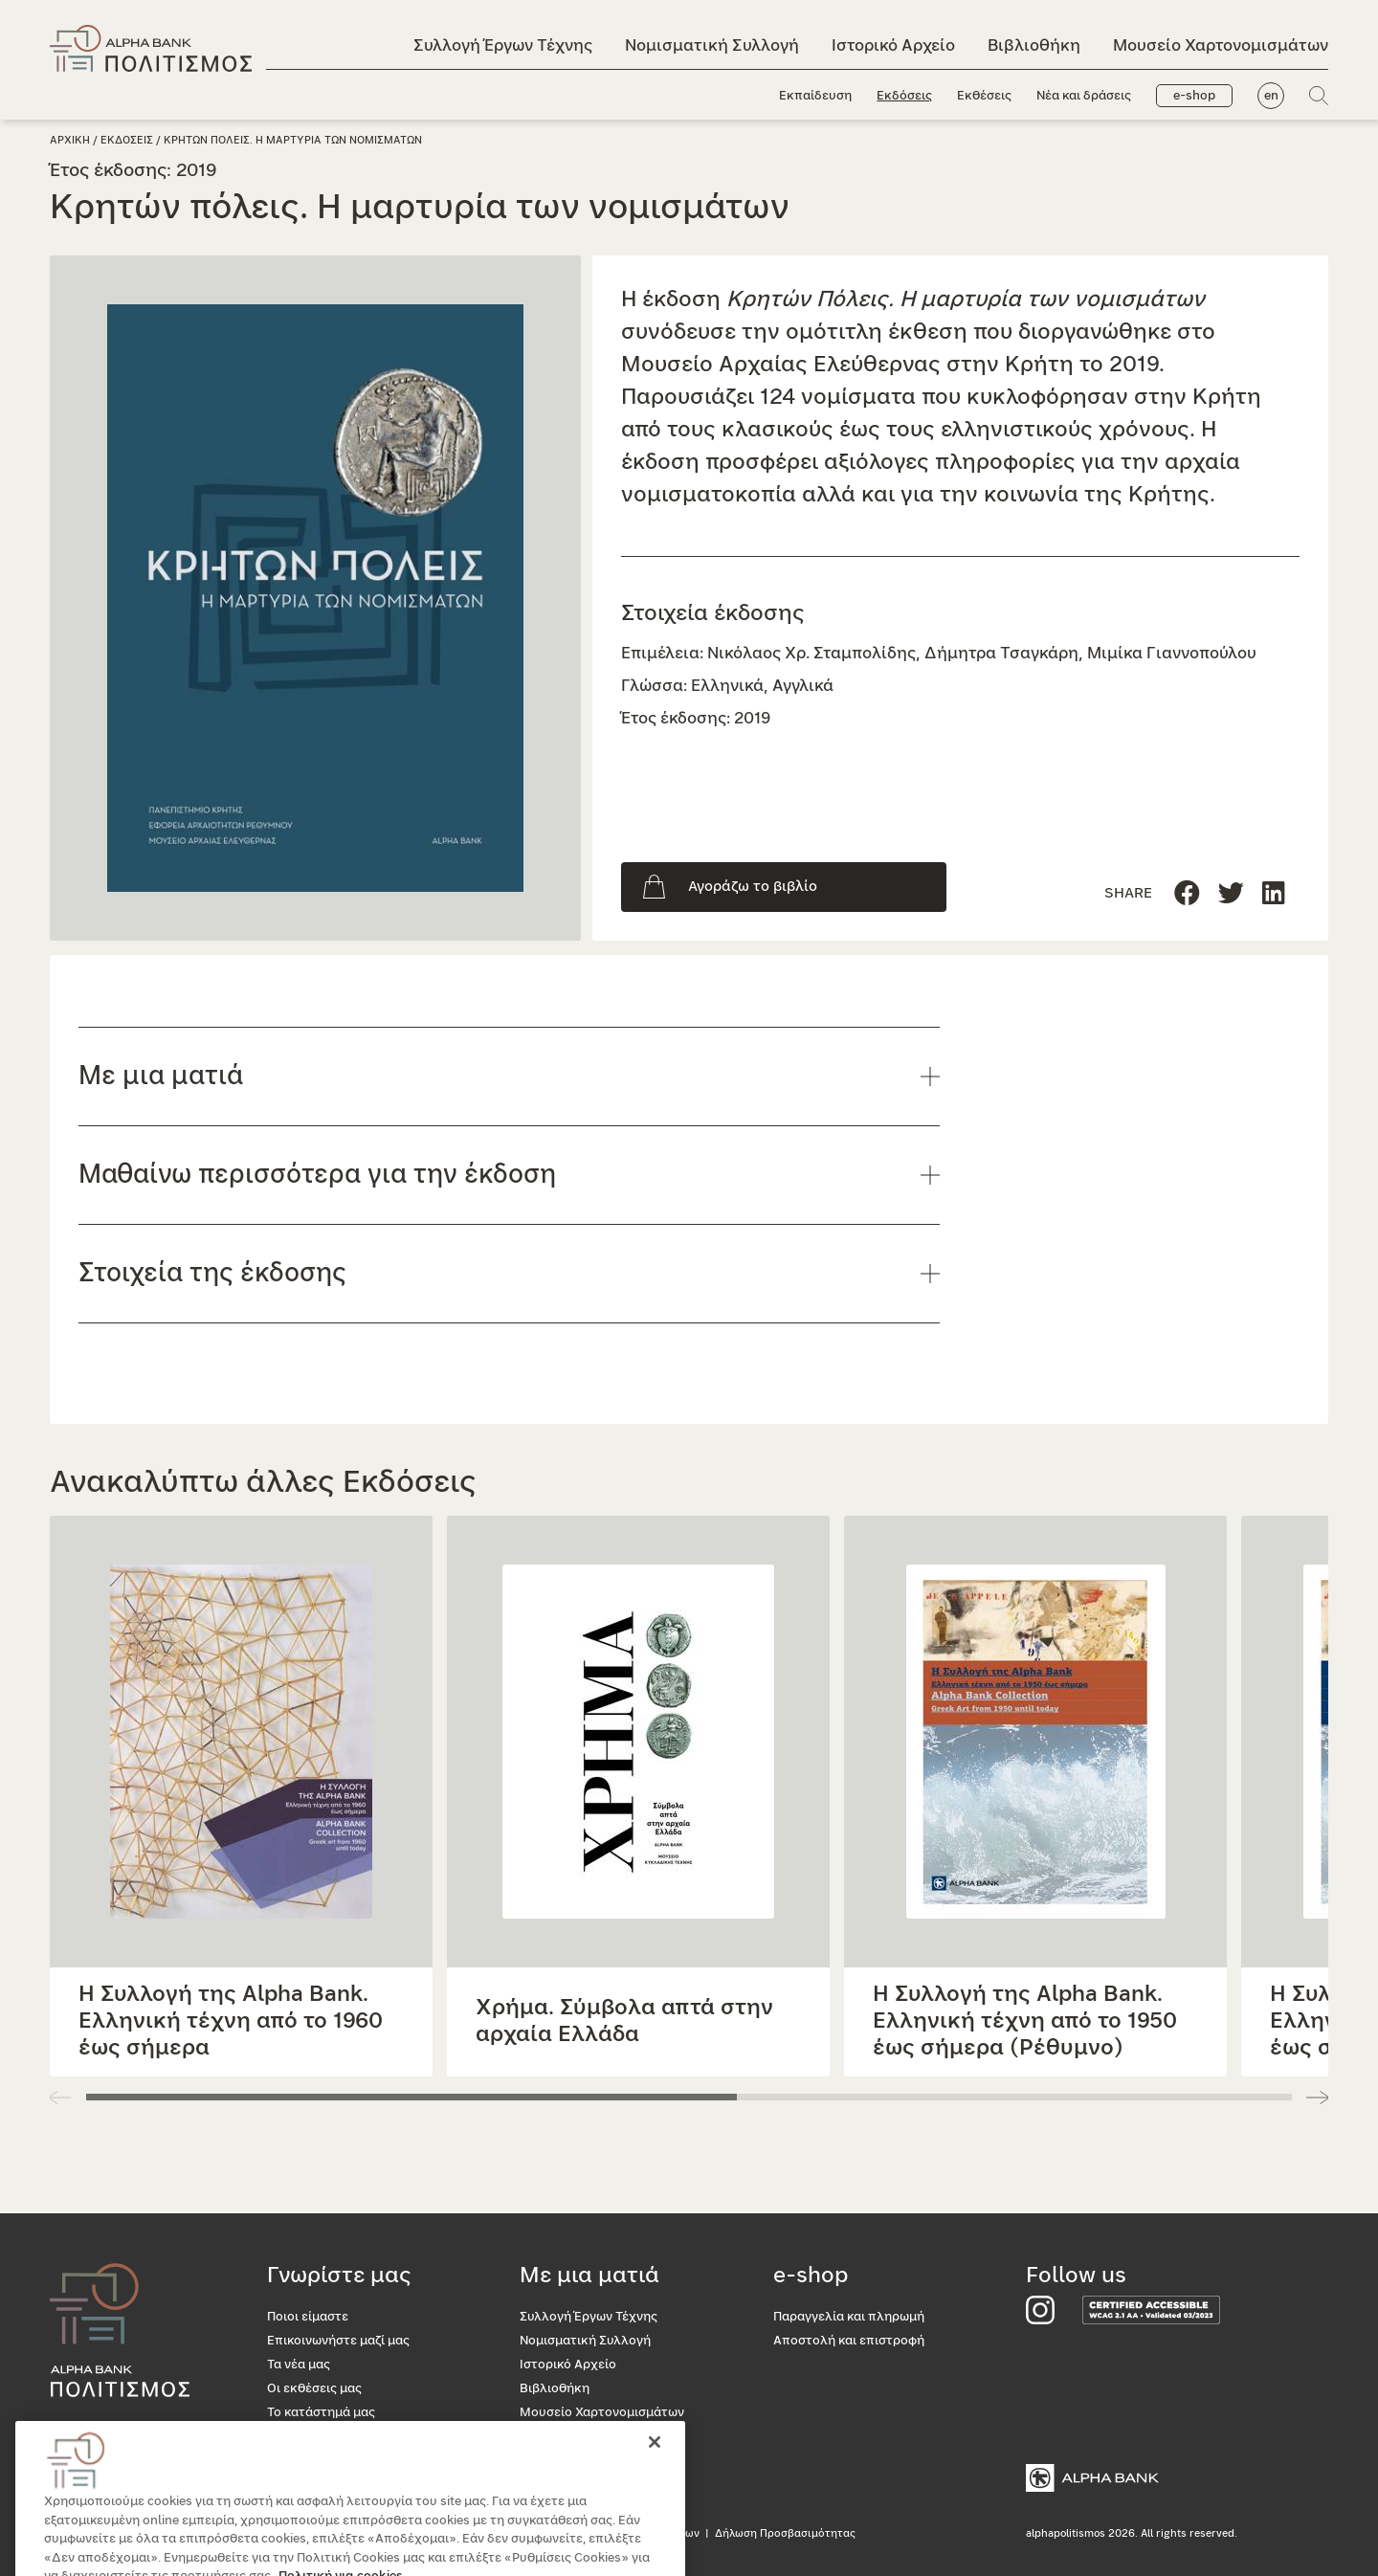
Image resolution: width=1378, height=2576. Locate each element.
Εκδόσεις (904, 96)
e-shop (1194, 96)
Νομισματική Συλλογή (712, 45)
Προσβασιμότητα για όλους (349, 2437)
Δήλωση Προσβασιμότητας (785, 2533)
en (1271, 96)
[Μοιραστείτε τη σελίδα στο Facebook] (1187, 894)
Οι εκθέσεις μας (314, 2389)
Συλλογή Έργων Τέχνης (502, 45)
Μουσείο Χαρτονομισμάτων (1220, 45)
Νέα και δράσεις (1083, 96)
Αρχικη (70, 140)
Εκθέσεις (984, 96)
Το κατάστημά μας (321, 2413)
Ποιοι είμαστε (307, 2317)
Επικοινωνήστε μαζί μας (338, 2341)
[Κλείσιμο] (654, 2477)
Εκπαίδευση (815, 96)
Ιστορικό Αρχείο (893, 45)
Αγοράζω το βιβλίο (752, 886)
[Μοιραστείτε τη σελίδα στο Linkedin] (1231, 894)
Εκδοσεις (126, 140)
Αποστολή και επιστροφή (848, 2341)
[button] (1317, 2097)
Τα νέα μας (298, 2365)
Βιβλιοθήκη (1034, 45)
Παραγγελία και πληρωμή (848, 2317)
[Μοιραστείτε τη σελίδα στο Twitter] (1273, 894)
